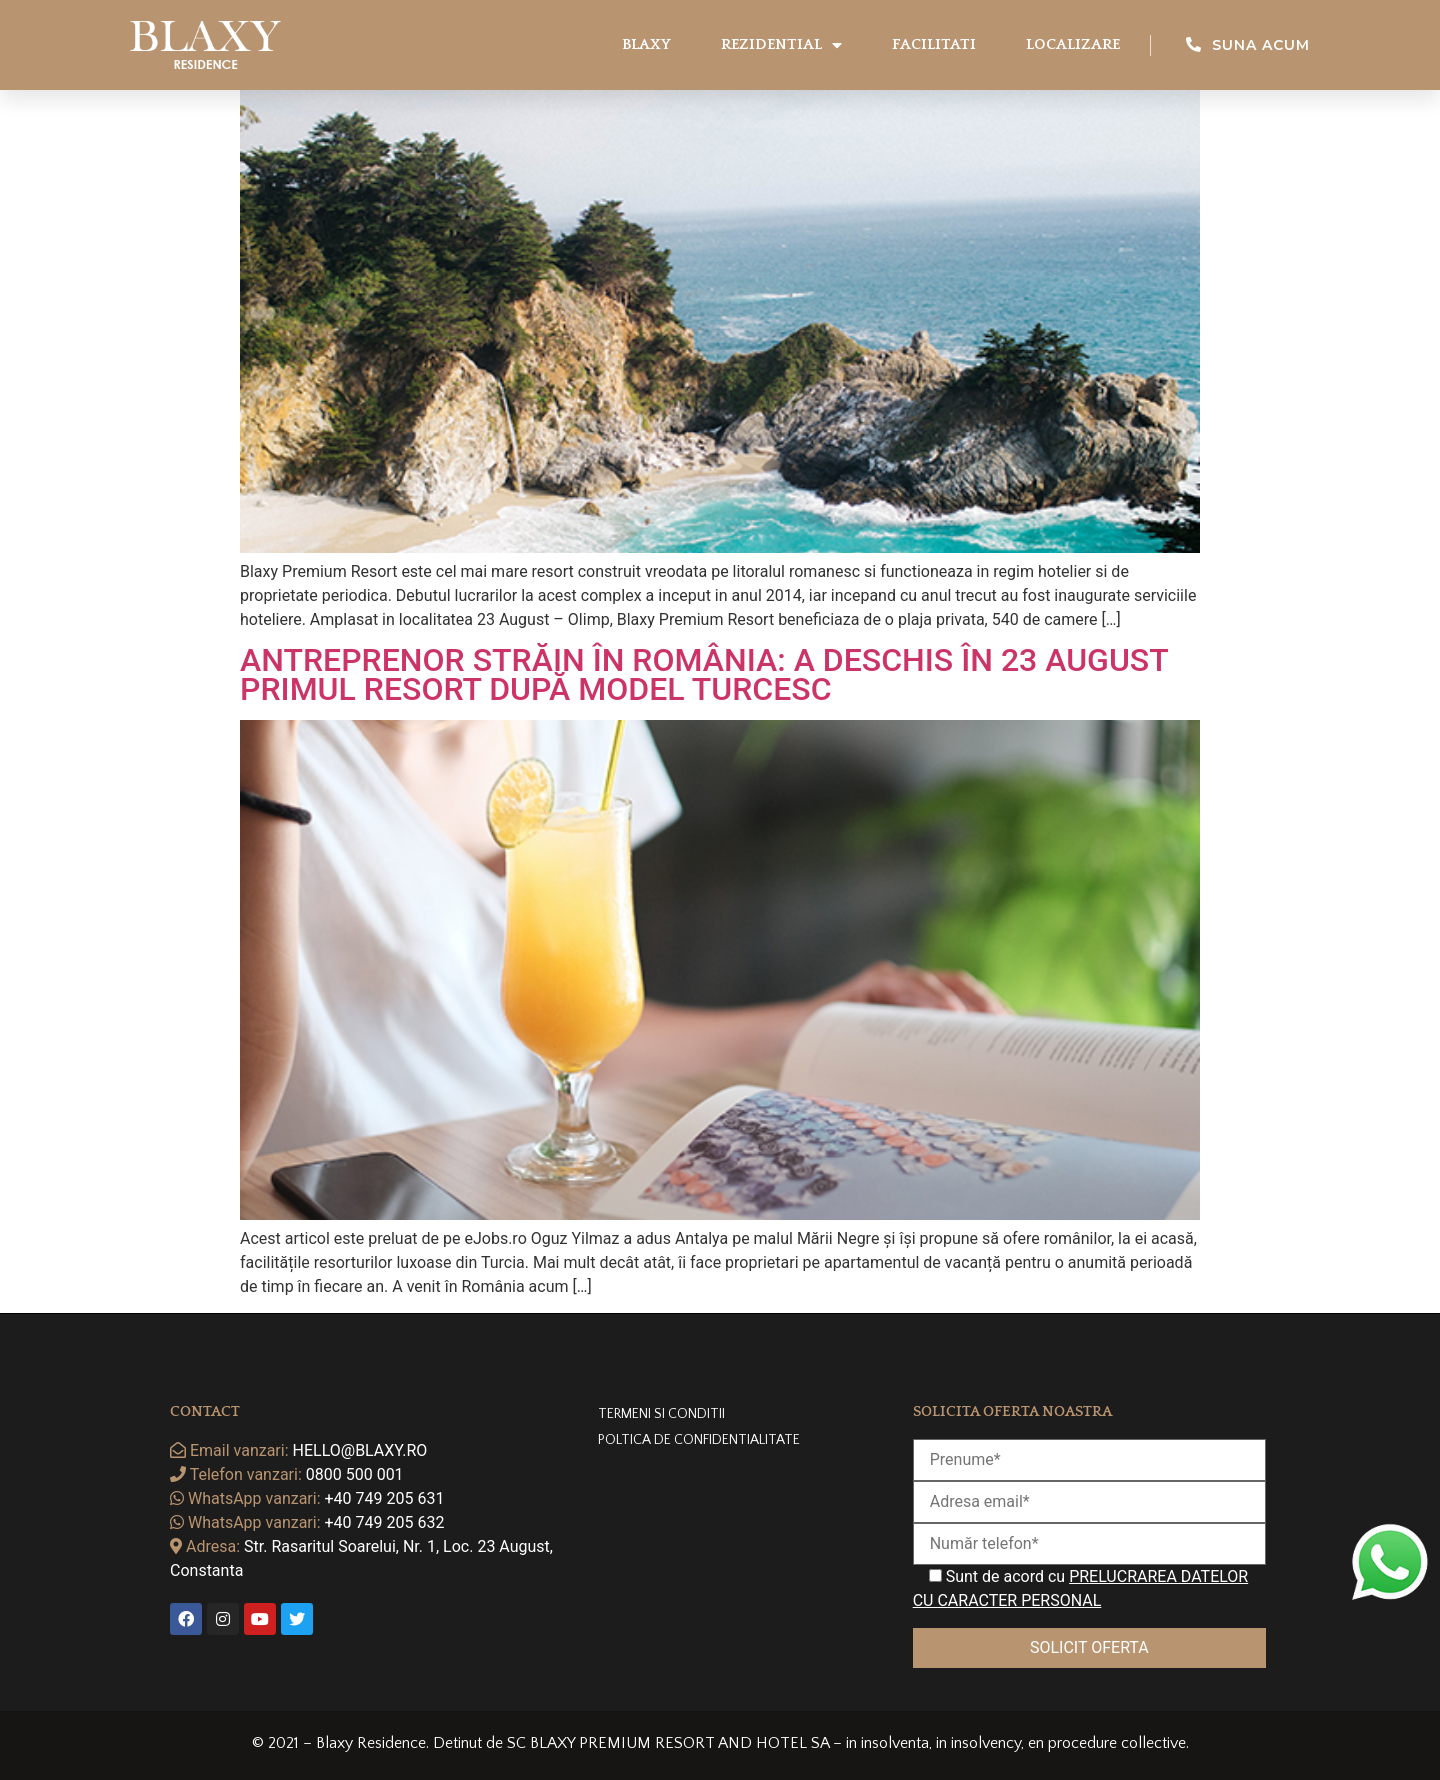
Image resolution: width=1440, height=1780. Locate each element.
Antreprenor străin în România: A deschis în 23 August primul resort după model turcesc (704, 674)
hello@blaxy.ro (360, 1450)
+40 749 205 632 (385, 1522)
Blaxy (646, 44)
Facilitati (934, 44)
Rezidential (781, 45)
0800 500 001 (355, 1474)
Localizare (1073, 44)
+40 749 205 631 (385, 1498)
